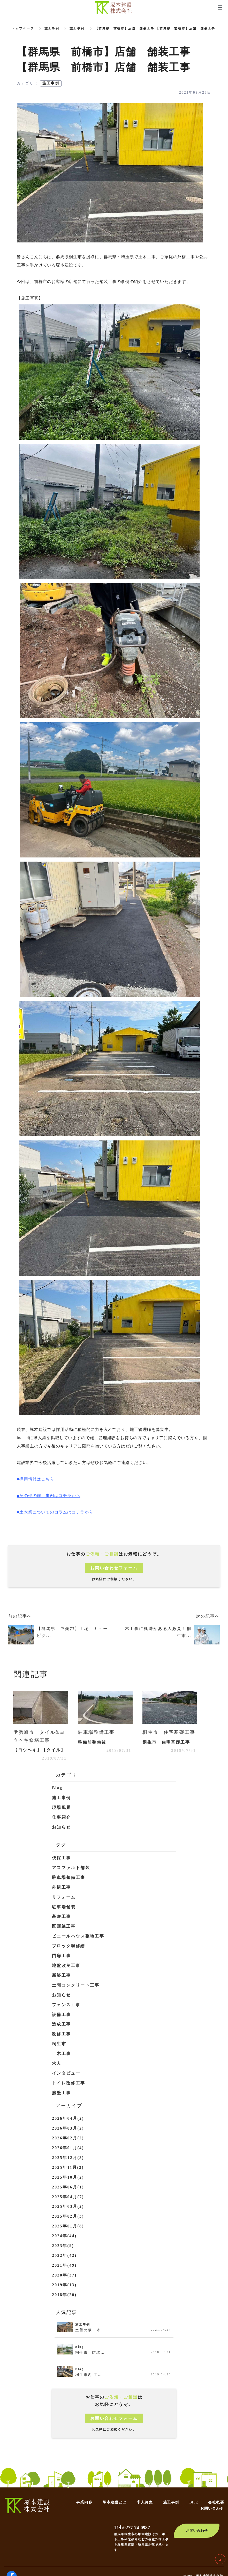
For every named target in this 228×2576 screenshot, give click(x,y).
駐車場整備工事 (68, 1876)
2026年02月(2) (68, 2132)
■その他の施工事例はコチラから (48, 1495)
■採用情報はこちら (35, 1479)
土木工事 (61, 2049)
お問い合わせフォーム (114, 1567)
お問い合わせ (212, 2499)
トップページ (23, 28)
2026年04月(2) (68, 2113)
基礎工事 (61, 1914)
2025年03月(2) (68, 2199)
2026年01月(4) (68, 2141)
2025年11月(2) (68, 2161)
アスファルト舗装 (71, 1866)
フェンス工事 (66, 2001)
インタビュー (66, 2068)
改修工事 (61, 2030)
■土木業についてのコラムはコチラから (55, 1512)
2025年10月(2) (68, 2170)
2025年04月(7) (68, 2189)
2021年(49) (64, 2257)
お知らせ (61, 1826)
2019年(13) (64, 2276)
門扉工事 (61, 1953)
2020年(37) (64, 2266)
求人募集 (145, 2493)
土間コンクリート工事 (76, 1982)
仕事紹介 (61, 1817)
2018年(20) (64, 2285)
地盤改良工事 (66, 1962)
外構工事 (61, 1886)
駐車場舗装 (64, 1905)
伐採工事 (61, 1857)
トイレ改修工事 (68, 2078)
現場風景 (61, 1807)
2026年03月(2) (68, 2122)
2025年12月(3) (68, 2151)
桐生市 (59, 2039)
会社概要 (216, 2493)
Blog (57, 1788)
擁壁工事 (61, 2087)
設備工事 (61, 2010)
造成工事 (61, 2020)
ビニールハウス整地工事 (78, 1934)
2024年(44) (64, 2228)
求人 (57, 2059)
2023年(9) (63, 2237)
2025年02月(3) (68, 2209)
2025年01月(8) (68, 2218)
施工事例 (51, 28)
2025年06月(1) (68, 2180)
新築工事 (61, 1972)
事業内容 (84, 2493)
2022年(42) (64, 2247)
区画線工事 (64, 1924)
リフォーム (64, 1895)
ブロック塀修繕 (68, 1943)
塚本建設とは (114, 2493)
